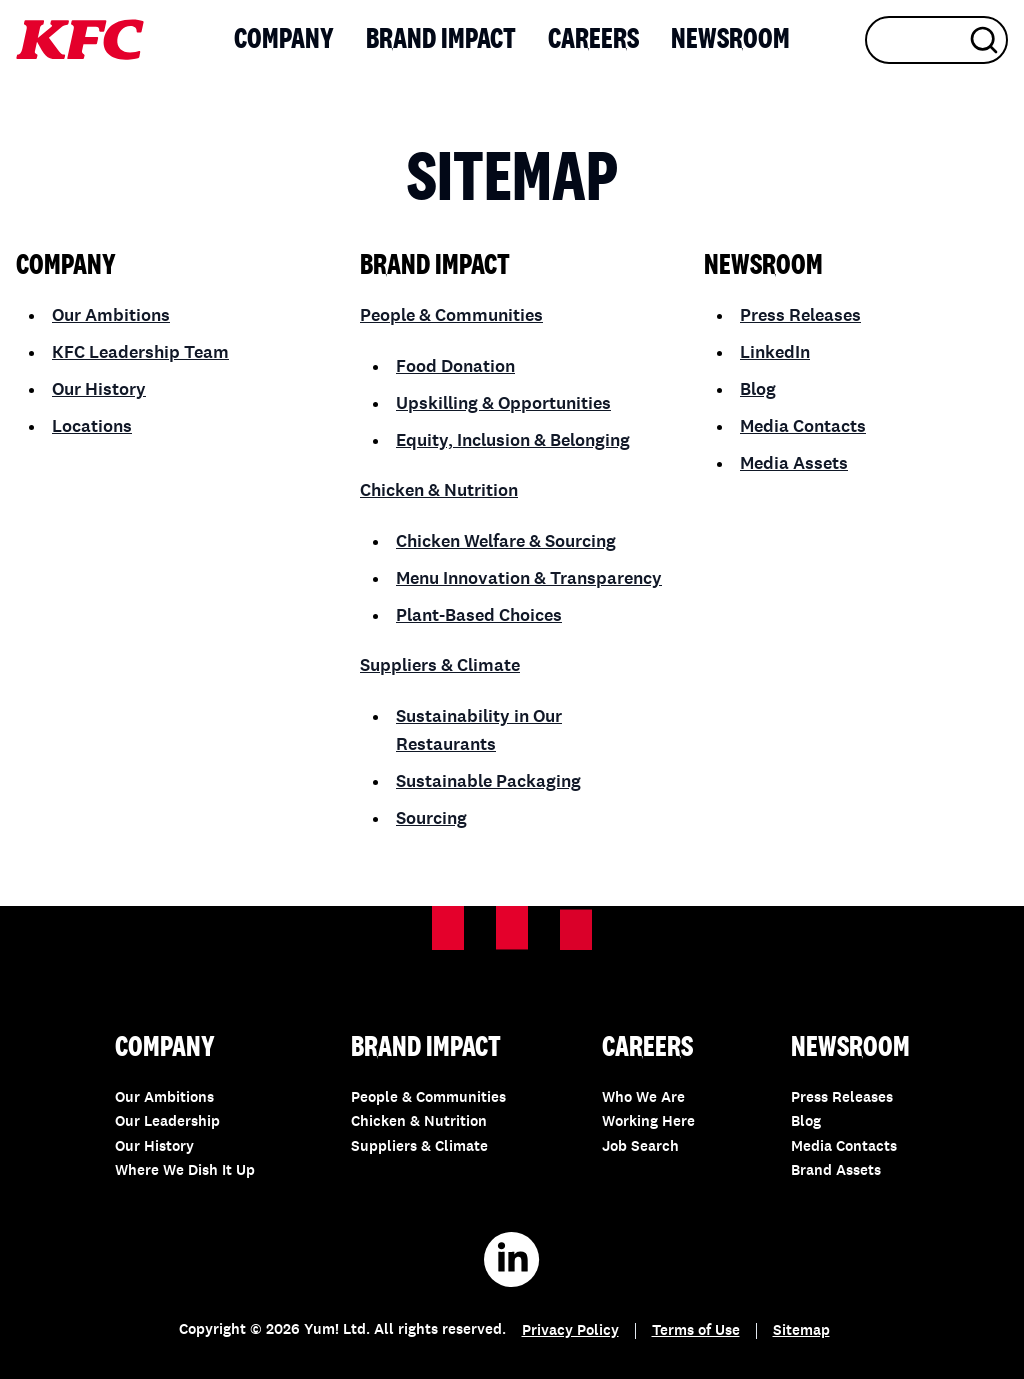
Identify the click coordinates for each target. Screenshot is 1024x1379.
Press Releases (800, 316)
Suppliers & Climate (440, 666)
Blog (758, 390)
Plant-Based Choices (479, 616)
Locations (92, 427)
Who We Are (643, 1098)
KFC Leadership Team (140, 353)
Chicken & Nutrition (439, 491)
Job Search (640, 1147)
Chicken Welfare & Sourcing (506, 542)
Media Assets (794, 464)
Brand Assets (836, 1171)
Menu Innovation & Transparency (529, 579)
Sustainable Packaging (488, 782)
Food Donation (455, 367)
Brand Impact (441, 40)
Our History (99, 390)
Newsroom (730, 40)
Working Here (648, 1122)
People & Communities (451, 316)
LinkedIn (775, 353)
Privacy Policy (570, 1331)
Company (284, 40)
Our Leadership (167, 1122)
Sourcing (431, 819)
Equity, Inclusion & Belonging (513, 441)
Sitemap (801, 1331)
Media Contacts (803, 427)
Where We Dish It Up (185, 1171)
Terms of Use (696, 1331)
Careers (593, 40)
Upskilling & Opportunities (503, 404)
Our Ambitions (111, 316)
